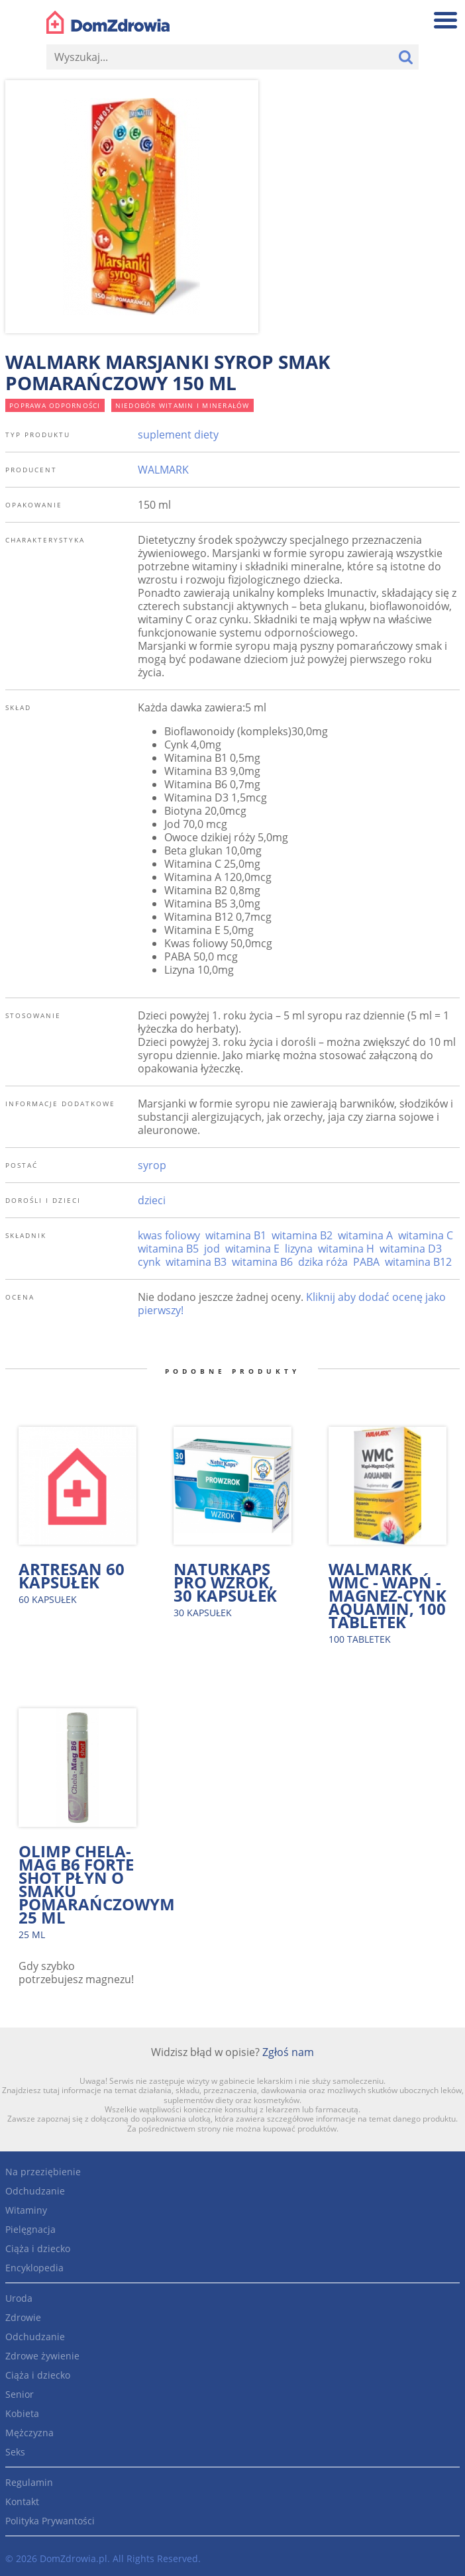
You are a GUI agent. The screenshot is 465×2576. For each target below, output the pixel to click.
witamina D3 (411, 1248)
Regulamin (29, 2482)
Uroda (18, 2298)
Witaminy (26, 2210)
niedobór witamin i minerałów (182, 405)
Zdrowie (23, 2317)
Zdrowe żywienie (42, 2355)
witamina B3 (196, 1262)
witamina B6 (262, 1262)
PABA (366, 1262)
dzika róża (323, 1262)
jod (212, 1248)
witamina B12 (418, 1262)
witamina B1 (235, 1235)
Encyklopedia (34, 2267)
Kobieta (22, 2413)
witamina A (365, 1235)
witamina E (252, 1248)
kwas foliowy (169, 1235)
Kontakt (22, 2501)
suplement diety (178, 434)
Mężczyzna (29, 2432)
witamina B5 (168, 1248)
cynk (149, 1262)
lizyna (299, 1248)
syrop (152, 1165)
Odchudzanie (35, 2191)
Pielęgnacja (30, 2229)
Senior (19, 2394)
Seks (15, 2452)
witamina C (425, 1235)
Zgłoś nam (288, 2052)
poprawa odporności (55, 405)
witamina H (346, 1248)
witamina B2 (302, 1235)
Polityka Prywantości (50, 2520)
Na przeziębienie (43, 2171)
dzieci (152, 1200)
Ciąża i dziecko (37, 2248)
